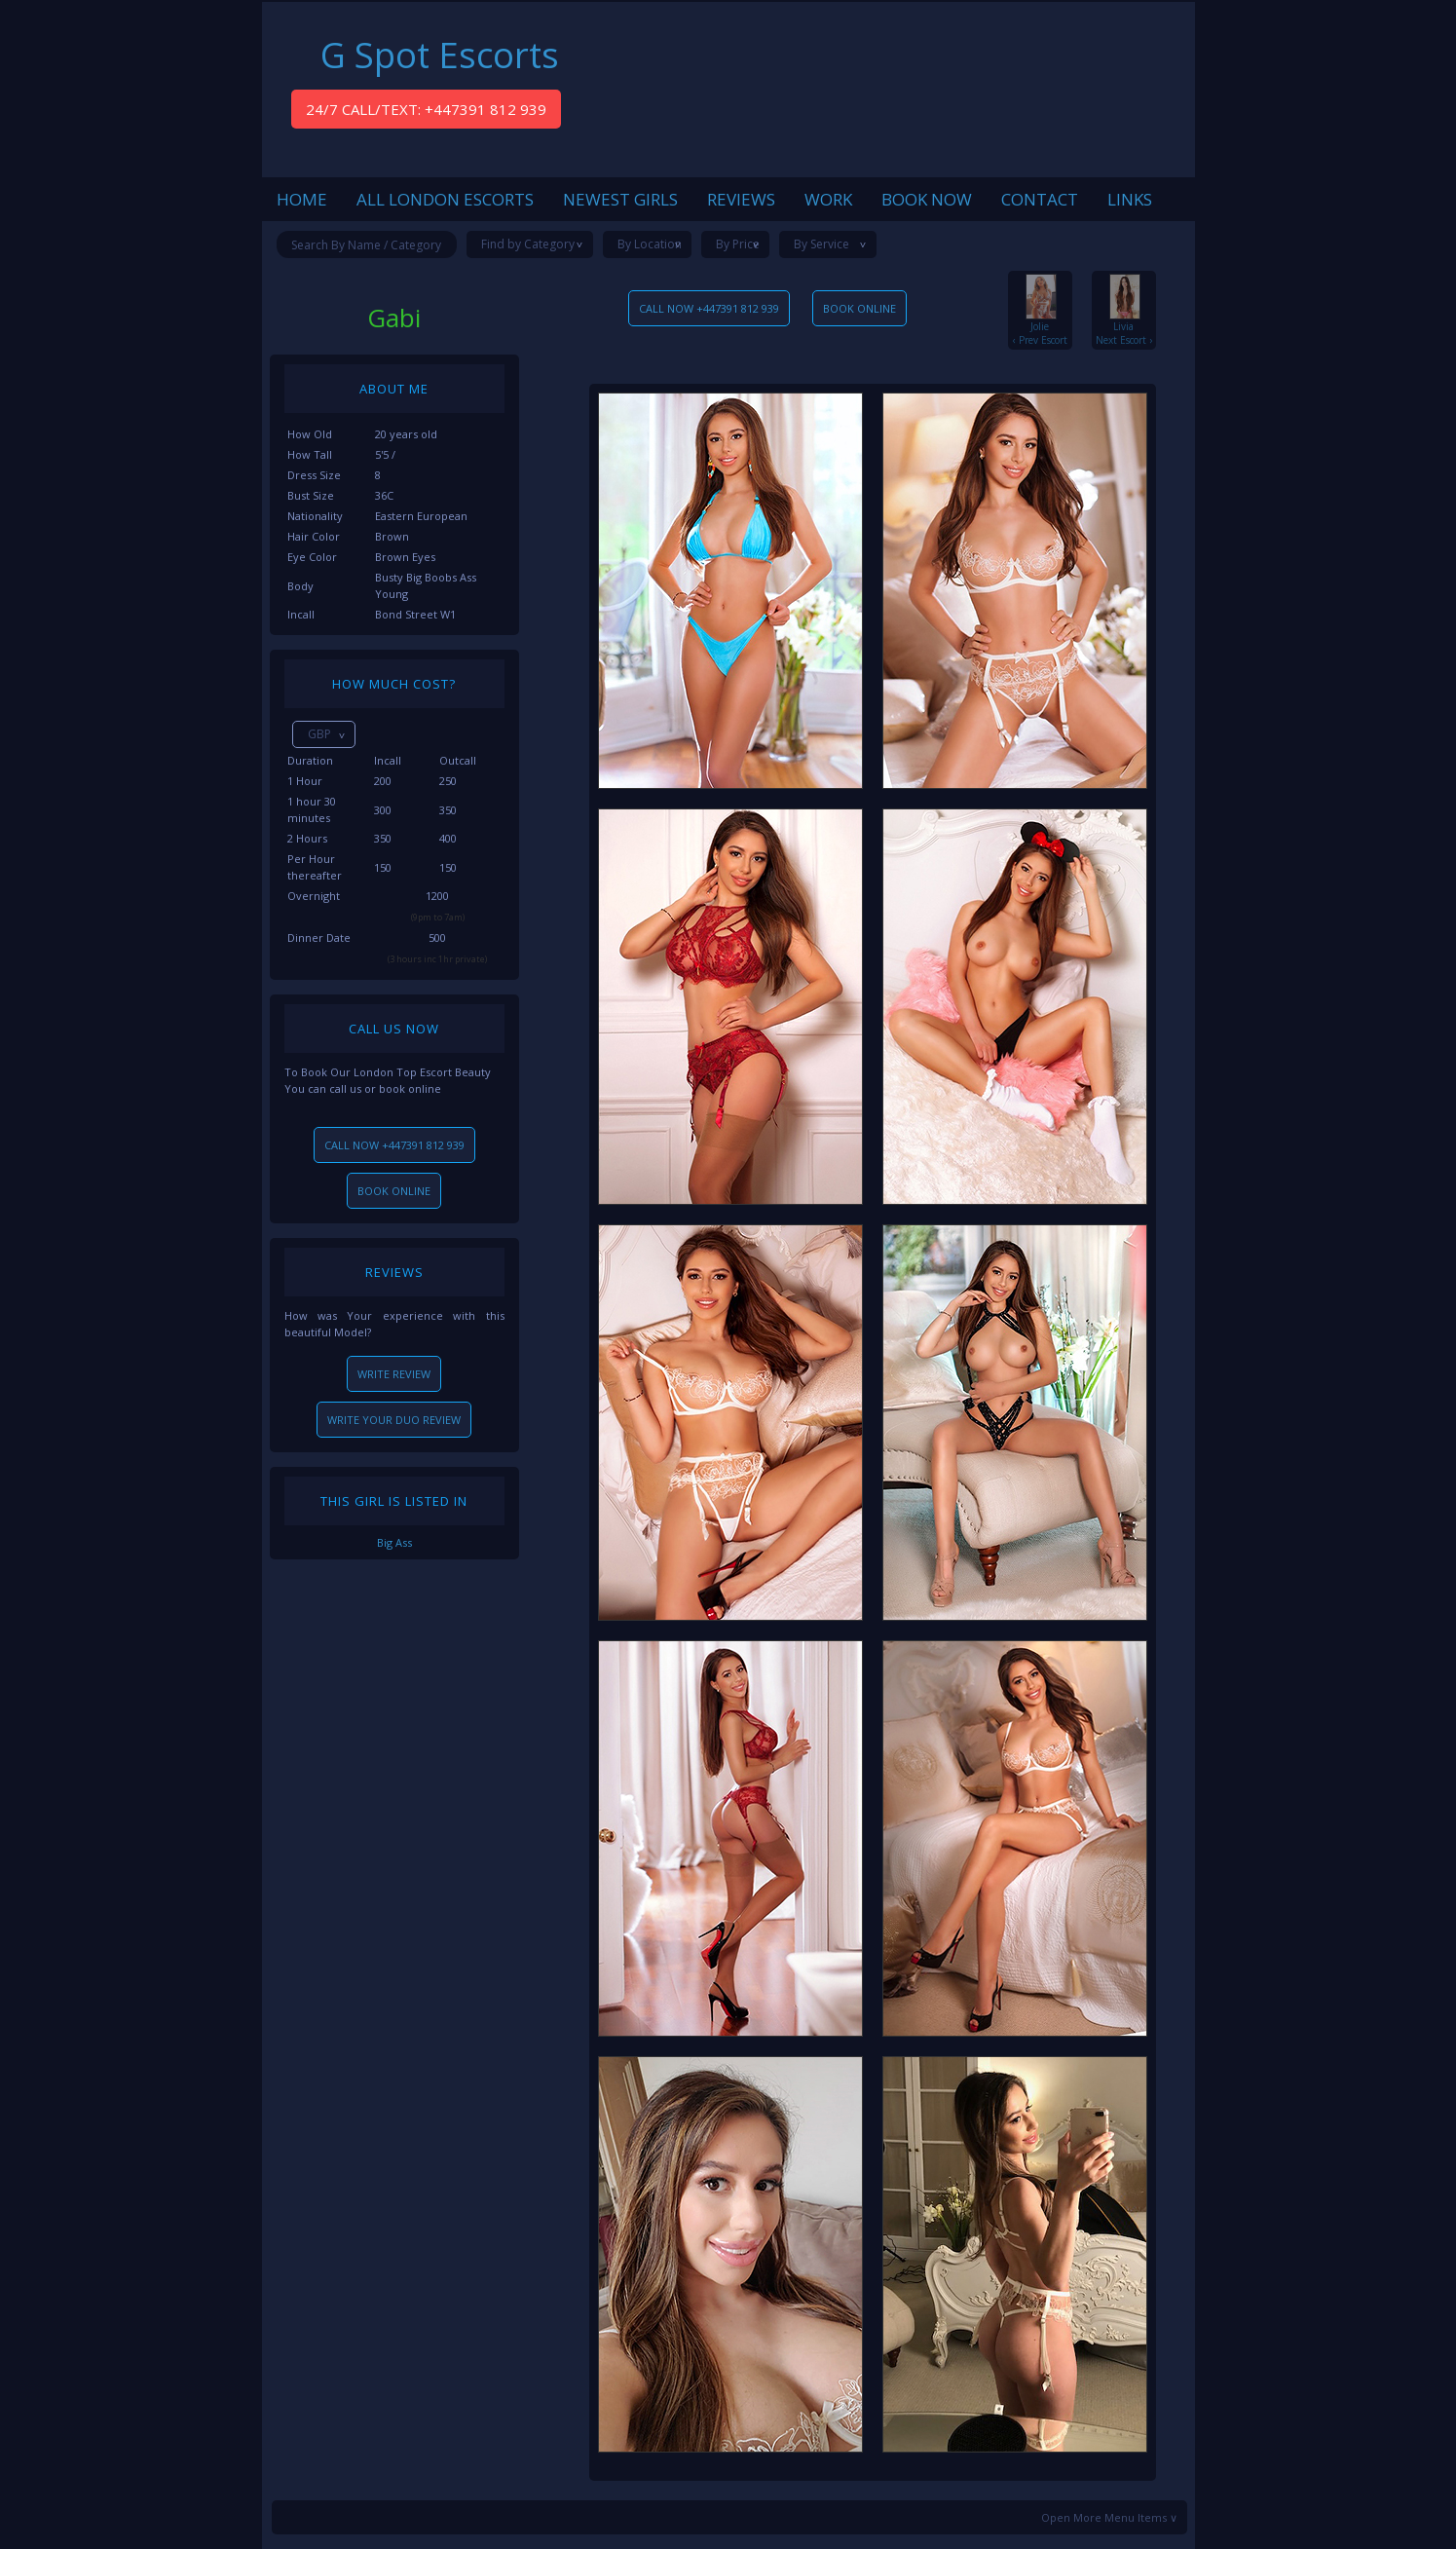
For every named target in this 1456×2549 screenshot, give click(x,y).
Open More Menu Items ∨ (1109, 2517)
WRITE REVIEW (393, 1374)
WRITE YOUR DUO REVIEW (394, 1419)
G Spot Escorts (439, 55)
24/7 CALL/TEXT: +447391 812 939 (426, 109)
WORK (828, 199)
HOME (302, 199)
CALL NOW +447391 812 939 (394, 1145)
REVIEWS (741, 199)
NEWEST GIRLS (620, 199)
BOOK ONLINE (393, 1190)
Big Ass (394, 1542)
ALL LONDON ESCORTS (445, 199)
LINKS (1129, 199)
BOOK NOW (926, 199)
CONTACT (1039, 199)
